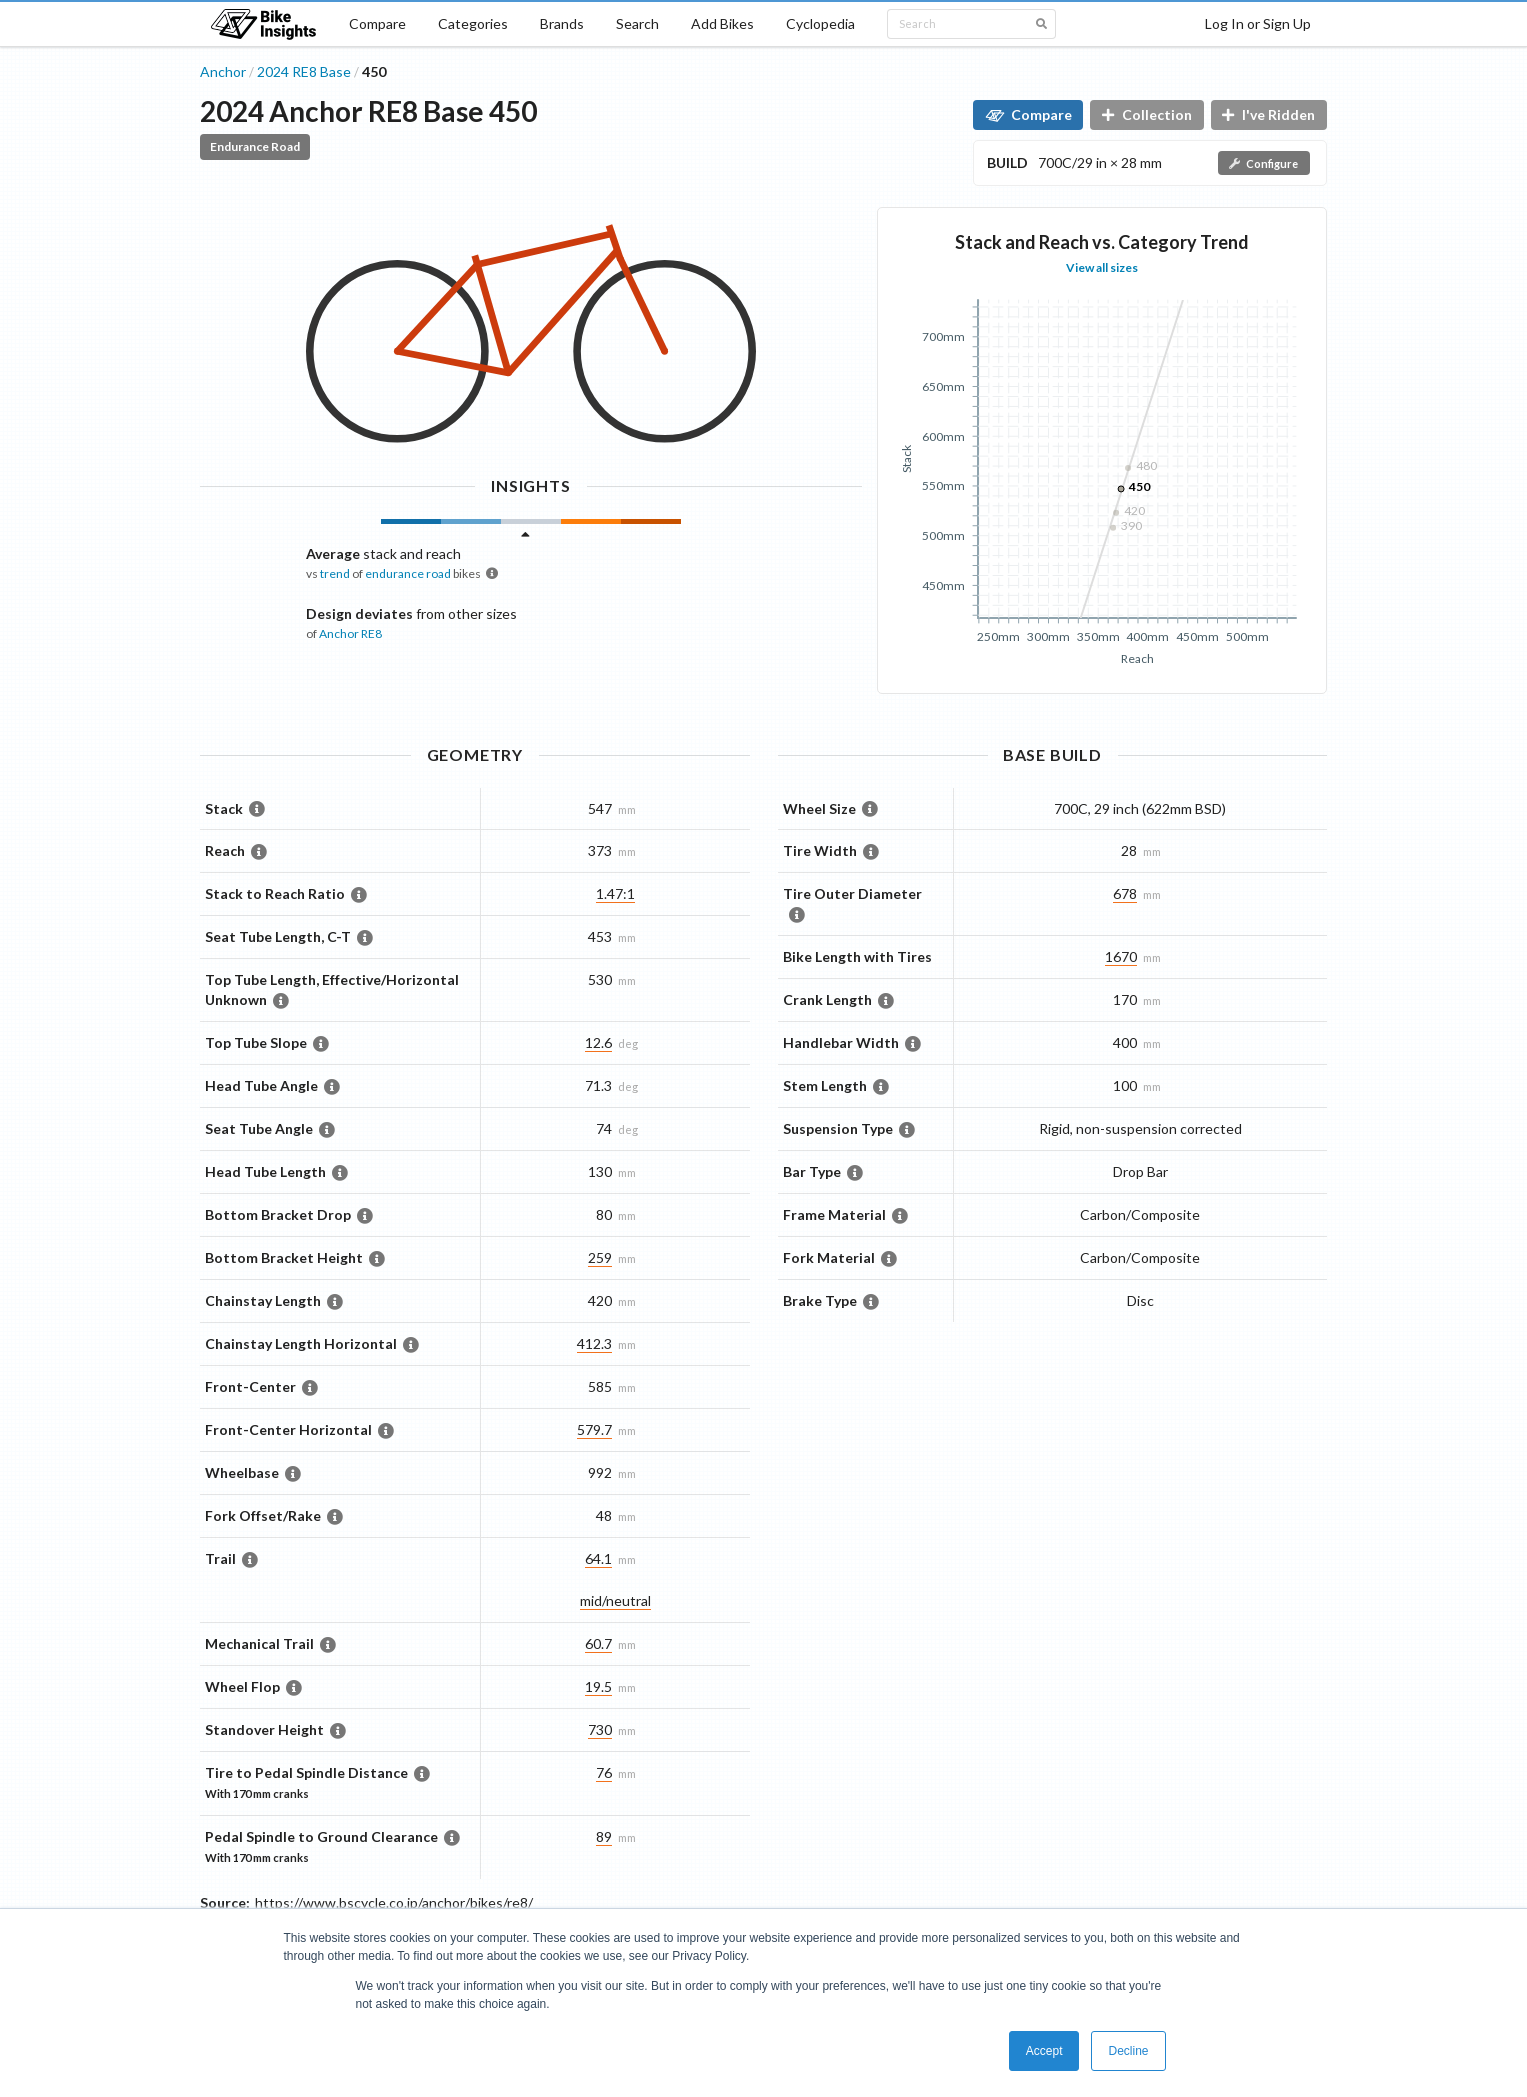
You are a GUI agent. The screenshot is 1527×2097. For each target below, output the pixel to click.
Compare (377, 23)
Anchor (223, 71)
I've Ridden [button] (1268, 114)
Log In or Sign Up (1258, 23)
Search (637, 23)
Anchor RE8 (350, 633)
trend (335, 573)
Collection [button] (1147, 114)
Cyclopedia (820, 23)
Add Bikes (722, 23)
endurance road (408, 573)
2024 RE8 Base (304, 71)
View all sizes (1102, 267)
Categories (473, 23)
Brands (562, 23)
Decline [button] (1128, 2051)
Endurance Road (255, 146)
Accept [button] (1044, 2051)
